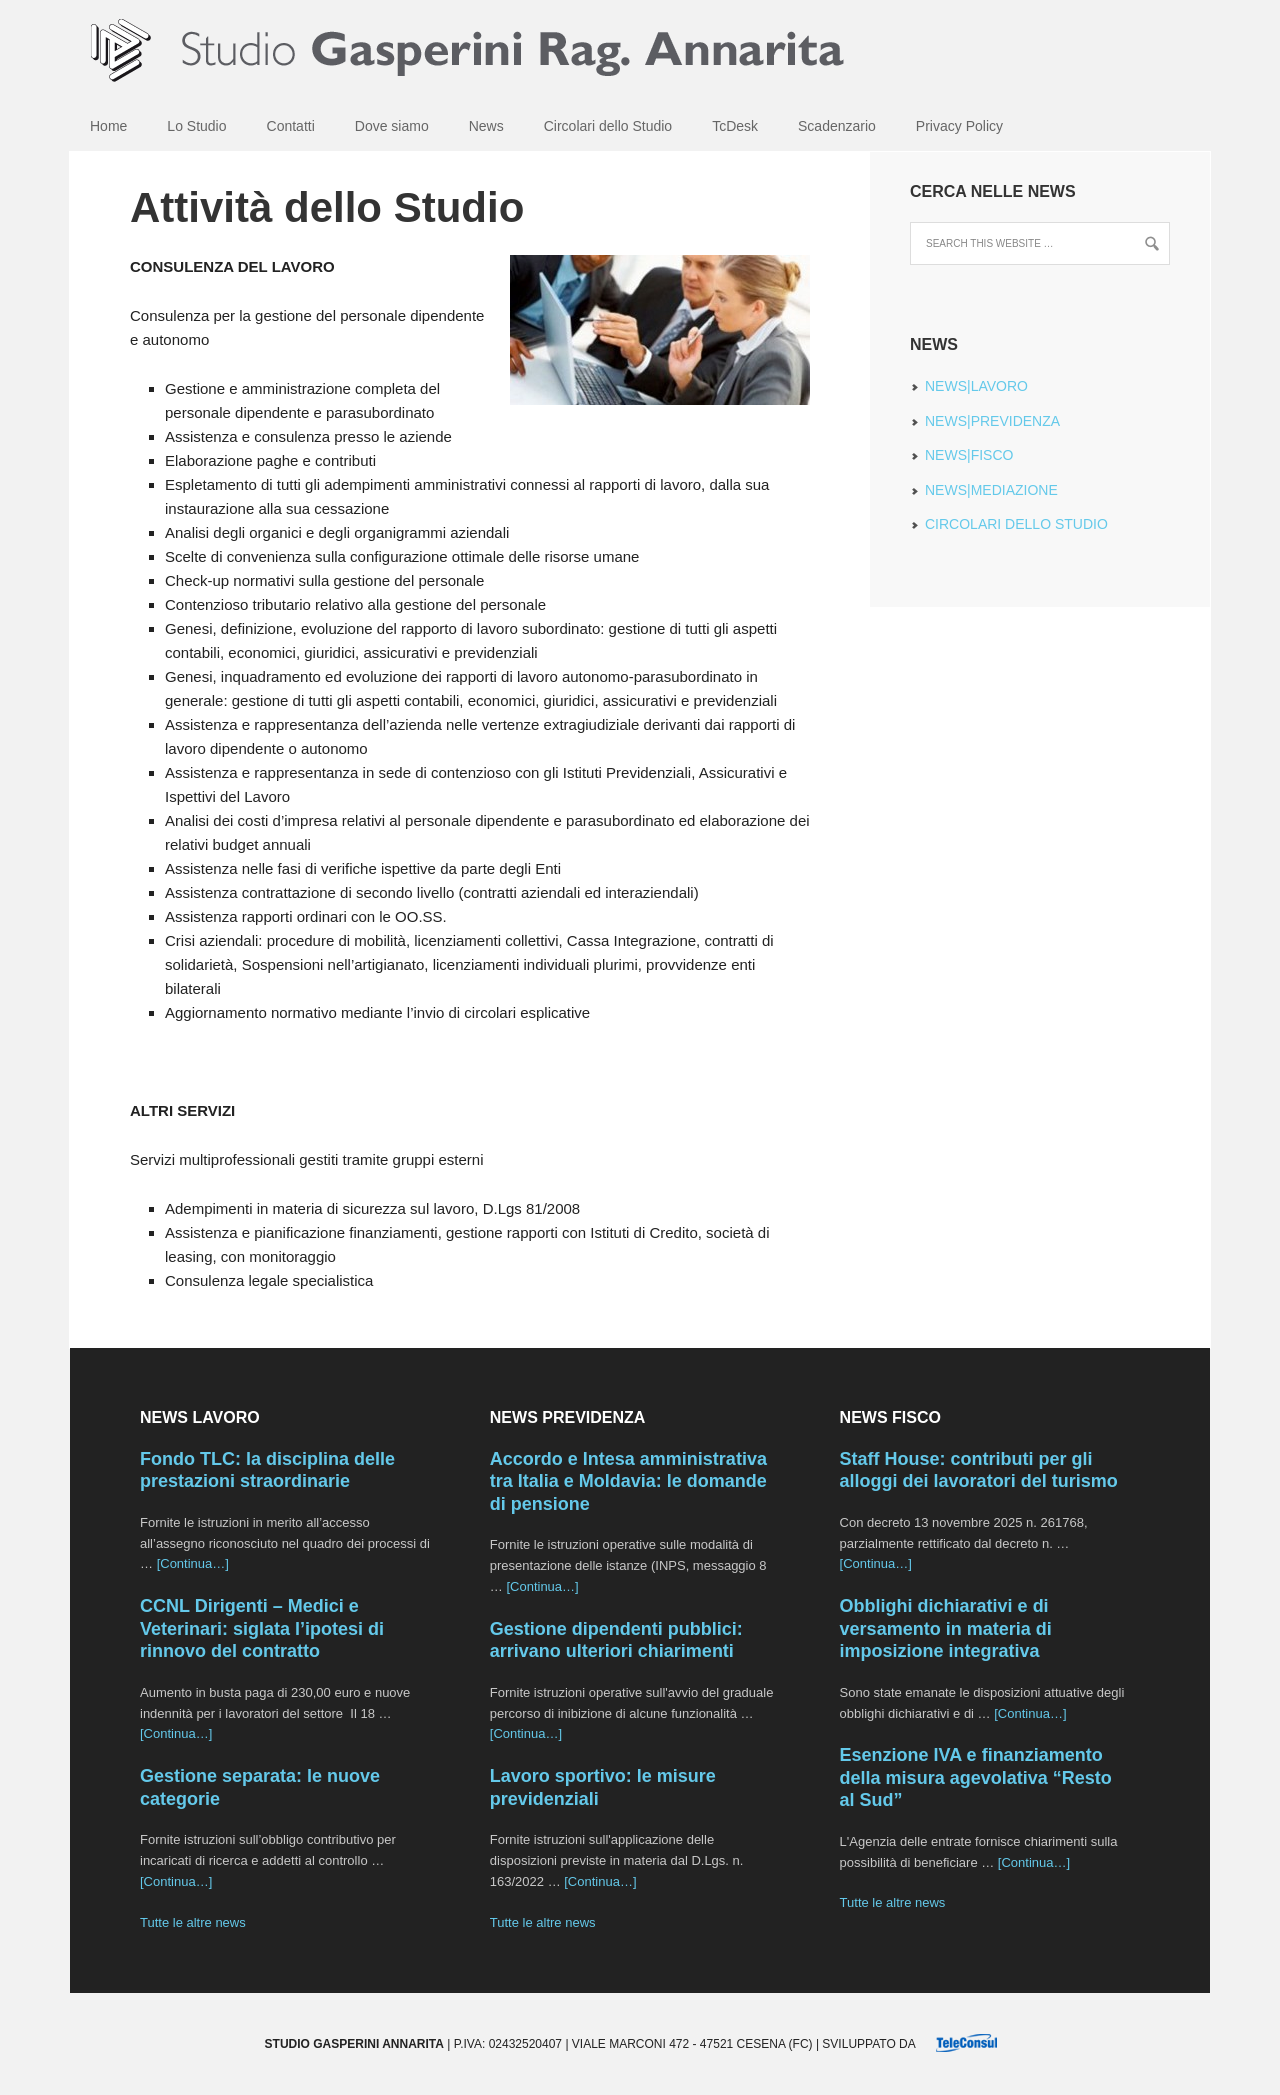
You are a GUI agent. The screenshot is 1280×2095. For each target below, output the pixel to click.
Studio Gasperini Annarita (640, 50)
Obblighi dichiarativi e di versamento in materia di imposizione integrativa (946, 1628)
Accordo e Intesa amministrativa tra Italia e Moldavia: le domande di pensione (628, 1481)
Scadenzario (837, 126)
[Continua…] (193, 1563)
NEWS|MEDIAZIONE (991, 490)
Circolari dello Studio (608, 126)
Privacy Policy (959, 126)
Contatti (291, 126)
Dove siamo (392, 126)
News (486, 126)
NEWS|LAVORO (976, 386)
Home (108, 126)
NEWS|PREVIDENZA (992, 421)
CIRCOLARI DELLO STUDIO (1016, 524)
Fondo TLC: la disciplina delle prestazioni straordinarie (267, 1470)
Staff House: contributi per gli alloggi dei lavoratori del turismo (979, 1470)
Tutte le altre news (193, 1922)
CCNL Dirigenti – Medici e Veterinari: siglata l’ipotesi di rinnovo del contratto (262, 1628)
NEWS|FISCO (969, 455)
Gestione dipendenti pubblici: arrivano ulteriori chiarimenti (616, 1640)
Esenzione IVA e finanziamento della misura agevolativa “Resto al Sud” (976, 1777)
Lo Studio (196, 126)
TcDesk (735, 126)
